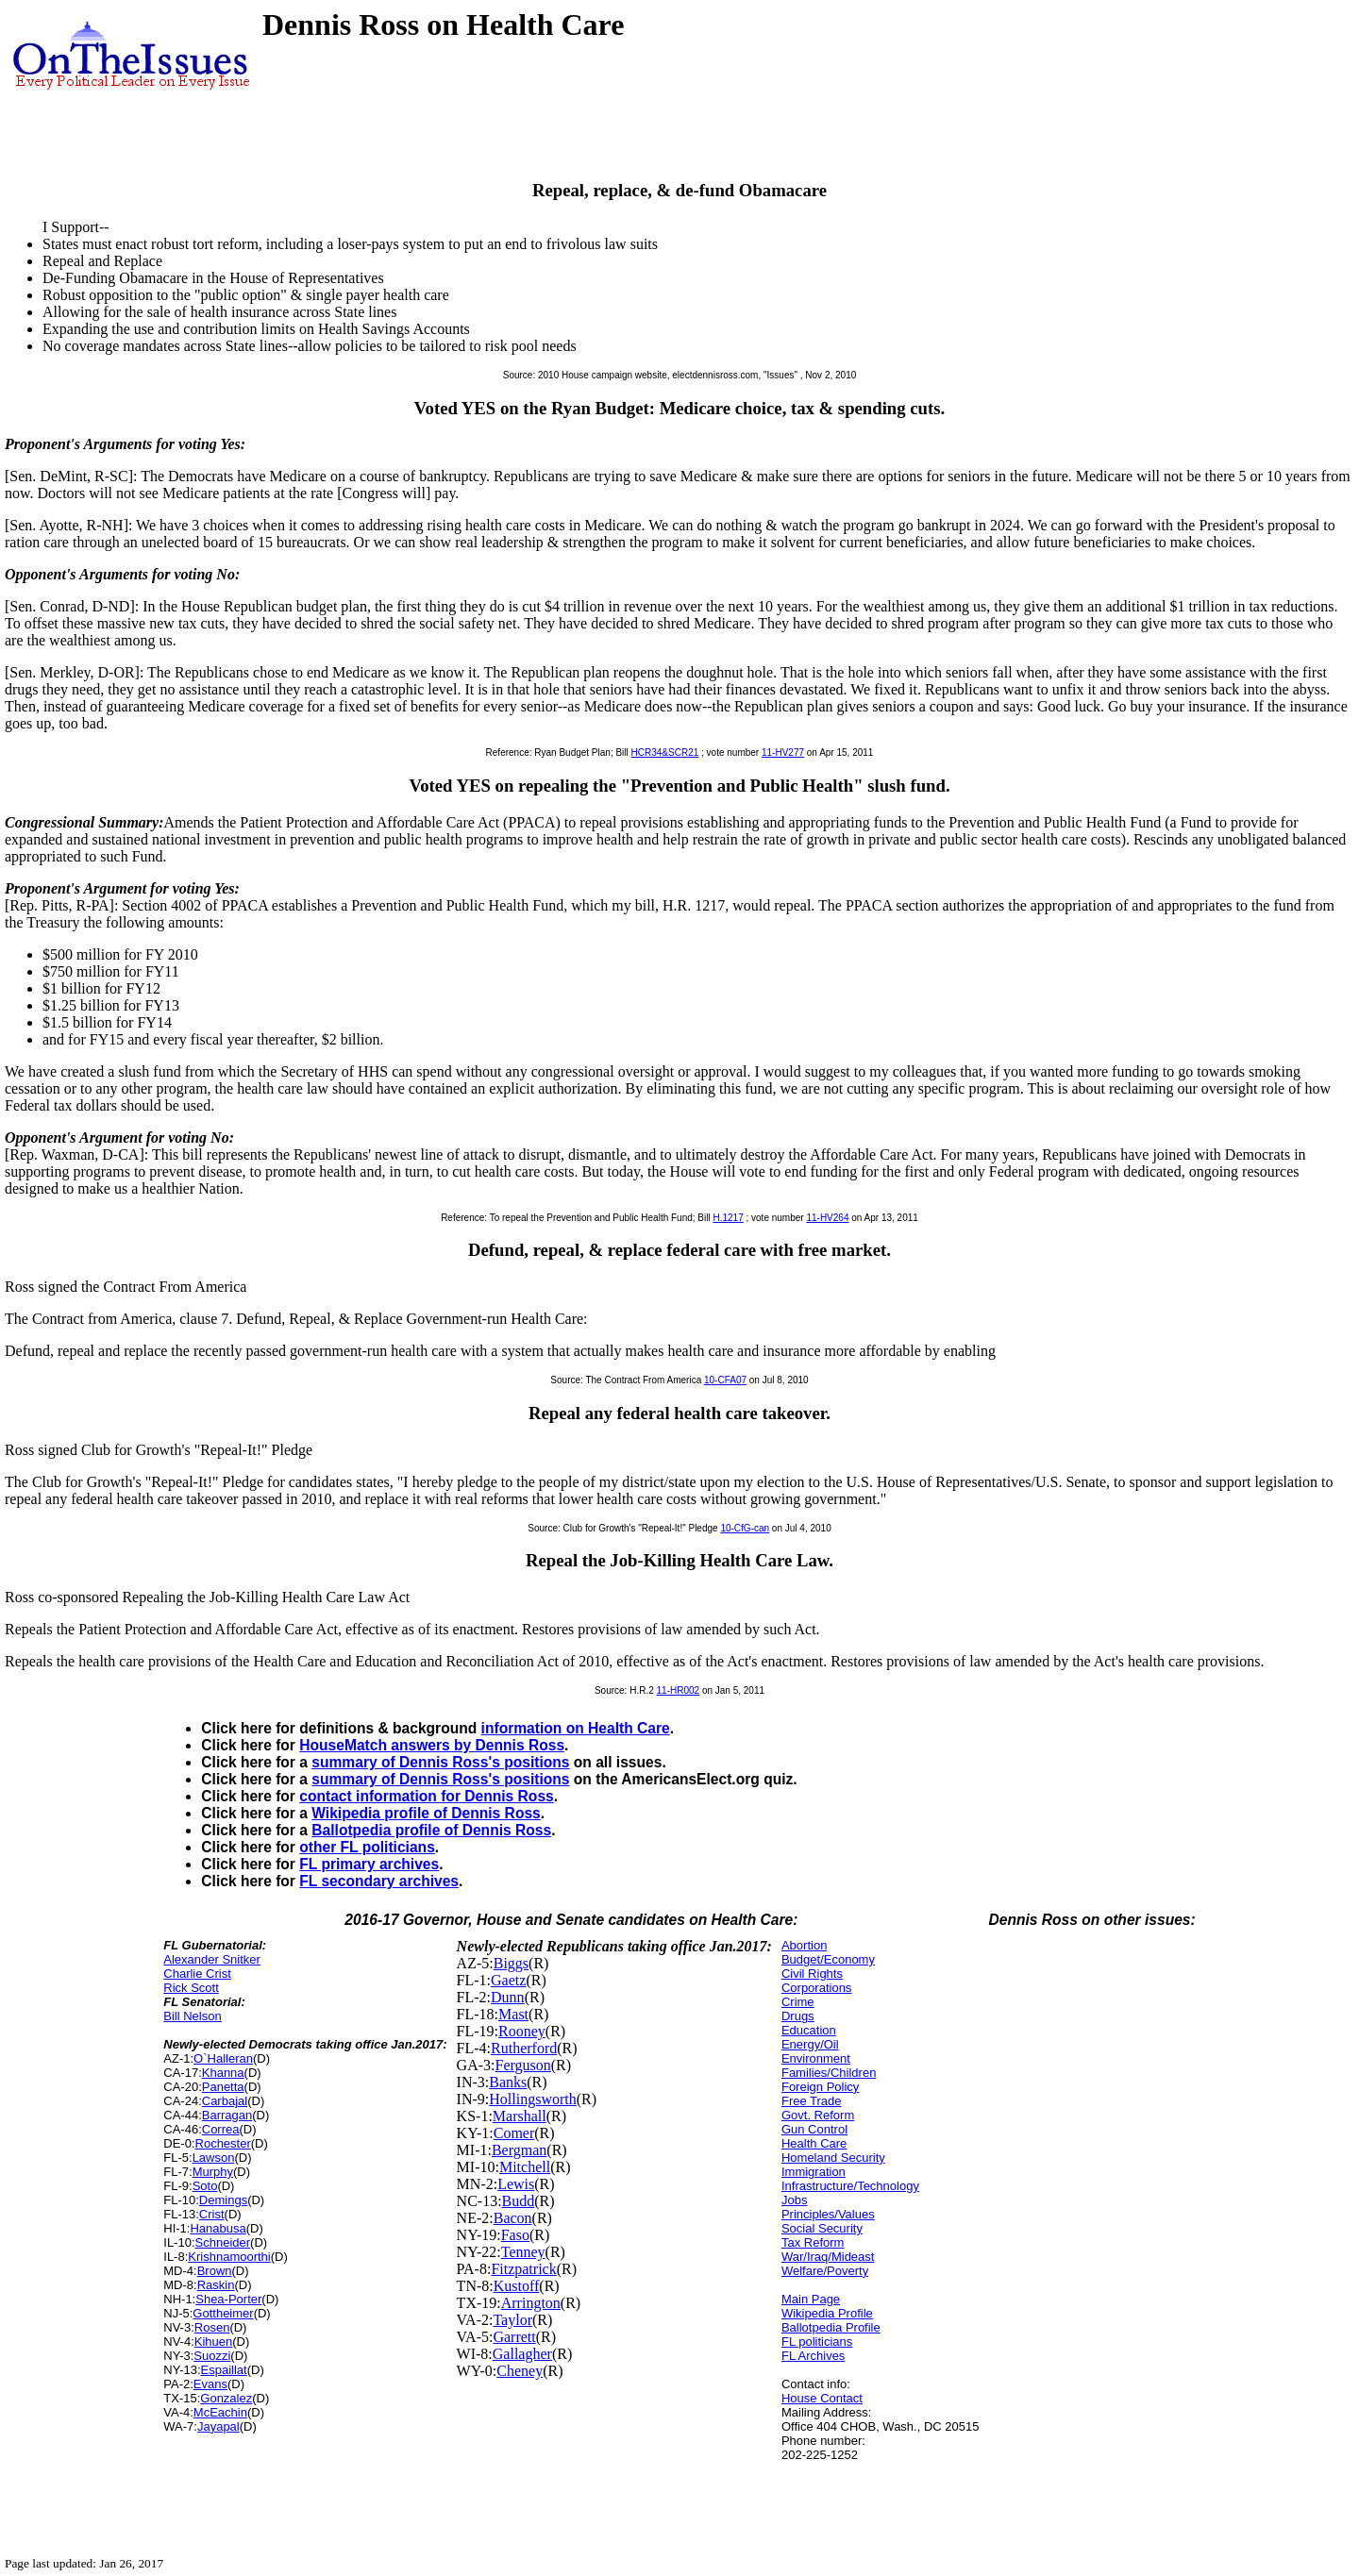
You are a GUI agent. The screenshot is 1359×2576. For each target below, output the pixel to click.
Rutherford (524, 2048)
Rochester (223, 2143)
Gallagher (522, 2354)
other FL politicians (367, 1847)
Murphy (213, 2172)
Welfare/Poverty (824, 2271)
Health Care (814, 2143)
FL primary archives (369, 1864)
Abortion (804, 1945)
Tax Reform (812, 2242)
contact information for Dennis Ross (426, 1796)
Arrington (531, 2303)
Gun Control (814, 2129)
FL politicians (816, 2341)
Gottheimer (223, 2313)
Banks (508, 2082)
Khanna (223, 2073)
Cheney (519, 2371)
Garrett (514, 2337)
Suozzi (211, 2356)
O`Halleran (223, 2058)
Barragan (227, 2115)
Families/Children (828, 2073)
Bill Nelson (192, 2016)
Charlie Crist (197, 1973)
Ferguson (523, 2065)
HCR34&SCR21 (665, 752)
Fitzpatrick (523, 2269)
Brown (214, 2271)
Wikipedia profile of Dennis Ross (425, 1813)
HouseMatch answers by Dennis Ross (431, 1745)
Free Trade (811, 2101)
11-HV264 (827, 1218)
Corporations (816, 1988)
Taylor (512, 2320)
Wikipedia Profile (827, 2313)
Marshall (519, 2116)
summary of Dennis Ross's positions (440, 1762)
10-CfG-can (744, 1528)
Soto (205, 2186)
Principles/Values (828, 2214)
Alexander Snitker (211, 1959)
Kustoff (517, 2286)
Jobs (794, 2200)
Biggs (511, 1963)
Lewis (515, 2184)
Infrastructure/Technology (850, 2186)
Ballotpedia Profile (831, 2327)
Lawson (214, 2157)
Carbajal (224, 2101)
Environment (815, 2058)
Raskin (216, 2285)
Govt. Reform (817, 2115)
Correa (221, 2129)
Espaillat (224, 2370)
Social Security (822, 2228)
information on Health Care (575, 1728)
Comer (514, 2133)
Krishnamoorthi (229, 2257)
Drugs (797, 2016)
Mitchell (524, 2167)
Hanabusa (217, 2228)
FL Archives (813, 2356)
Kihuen (213, 2341)
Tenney (523, 2252)
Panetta (223, 2087)
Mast (513, 2014)
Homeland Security (833, 2157)
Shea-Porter (228, 2299)
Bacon (513, 2218)
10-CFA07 (725, 1380)
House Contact (822, 2398)
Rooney (521, 2031)
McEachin (220, 2412)
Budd (518, 2201)
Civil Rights (812, 1973)
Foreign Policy (820, 2087)
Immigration (813, 2172)
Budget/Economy (828, 1959)
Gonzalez (226, 2398)
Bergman (519, 2150)
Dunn (508, 1997)
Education (808, 2030)
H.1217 (728, 1218)
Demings (223, 2200)
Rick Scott (191, 1988)
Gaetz (508, 1980)
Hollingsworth (532, 2099)
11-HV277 (783, 752)
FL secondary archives (379, 1881)
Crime (797, 2002)
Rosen (212, 2327)
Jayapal (218, 2426)
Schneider (223, 2242)
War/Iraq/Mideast (828, 2257)
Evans (210, 2384)
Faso (515, 2235)
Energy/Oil (810, 2044)
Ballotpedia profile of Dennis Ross (431, 1830)
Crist (212, 2214)
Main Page (810, 2299)
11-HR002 (678, 1690)
